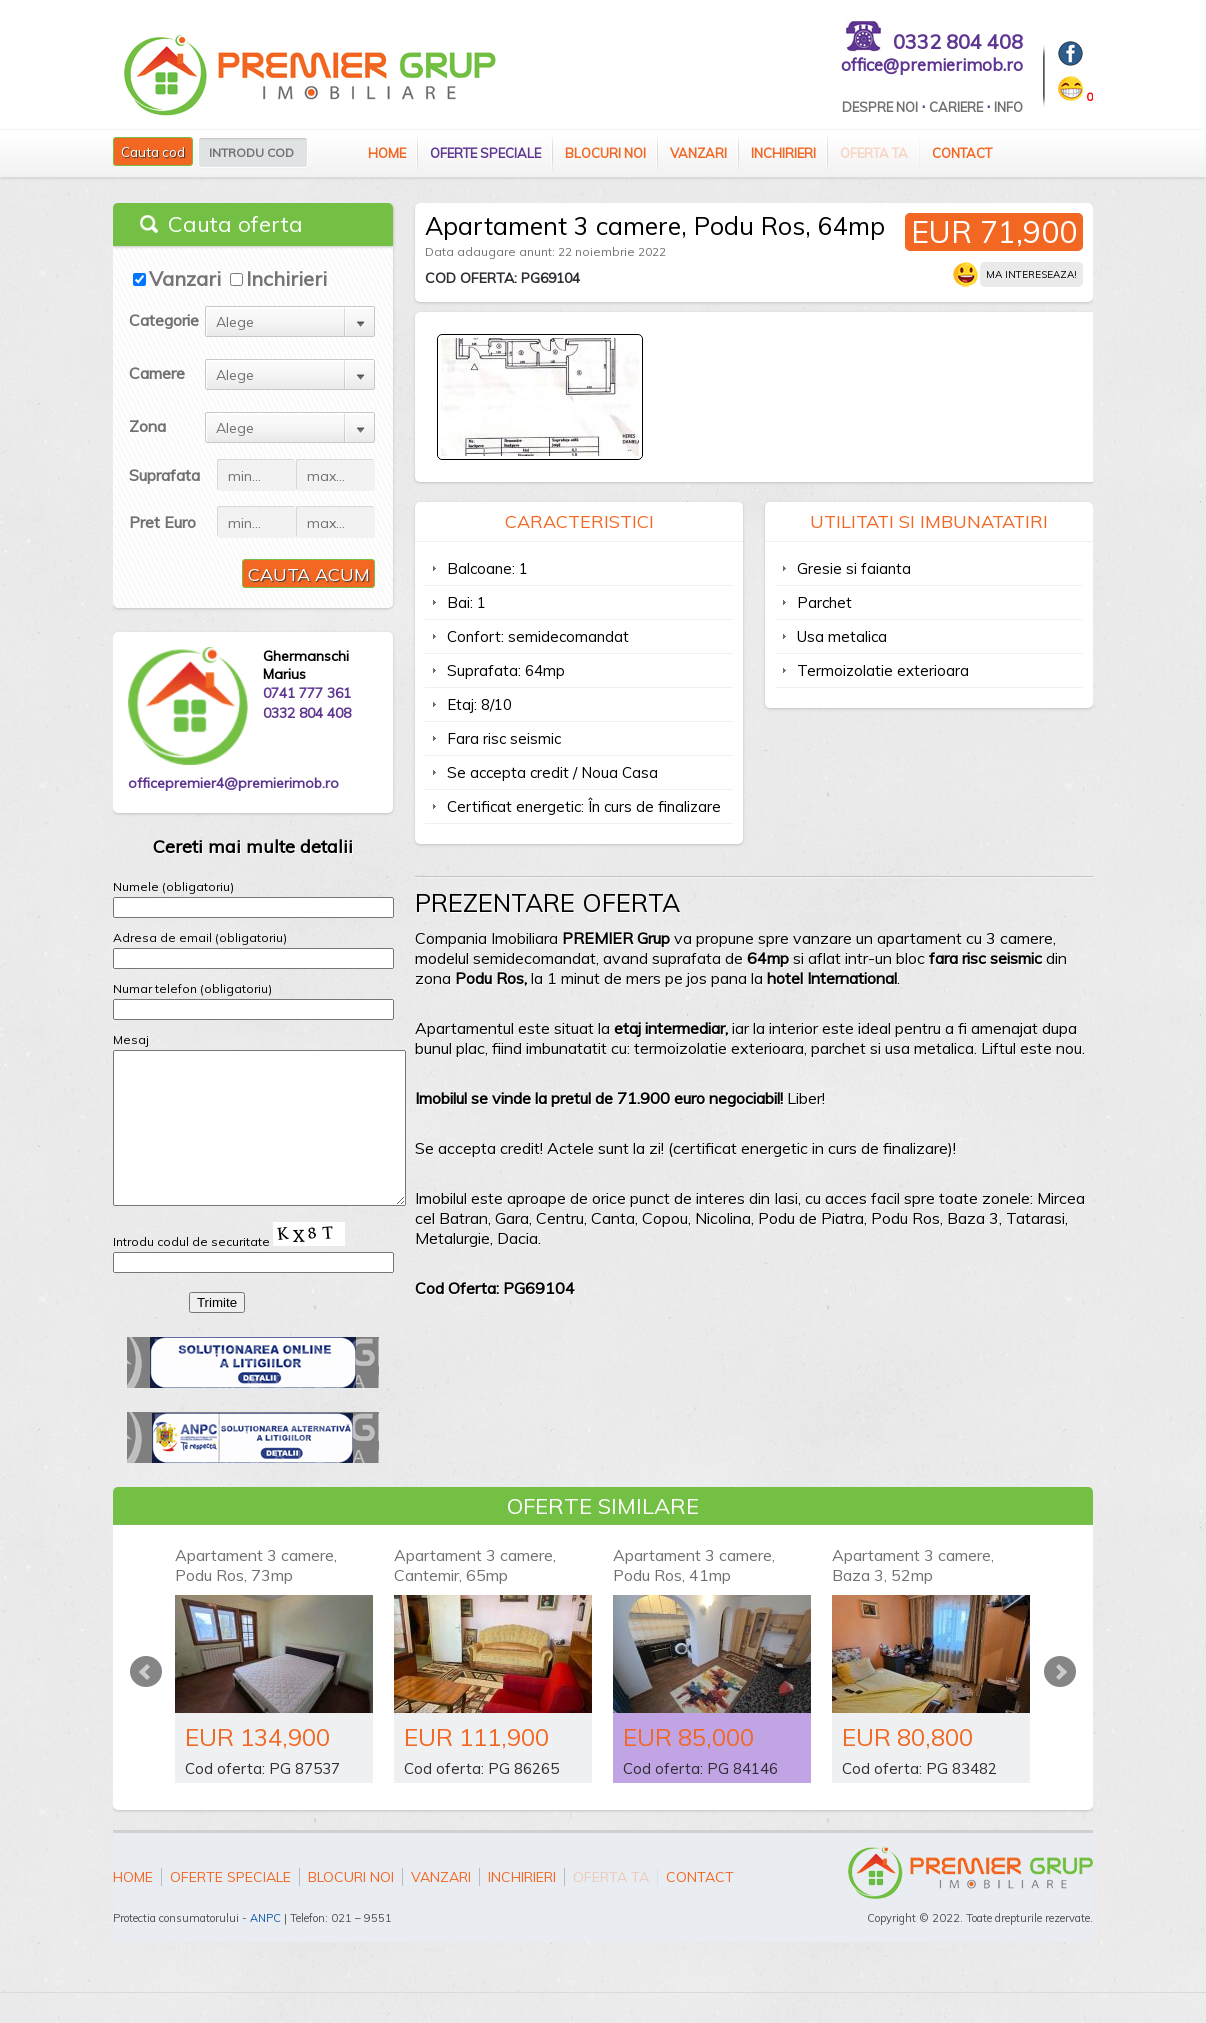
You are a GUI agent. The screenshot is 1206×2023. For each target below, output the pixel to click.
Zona (147, 426)
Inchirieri (783, 153)
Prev (146, 1702)
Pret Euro (162, 522)
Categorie (164, 320)
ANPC (265, 1948)
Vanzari (698, 153)
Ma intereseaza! (1031, 274)
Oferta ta (874, 153)
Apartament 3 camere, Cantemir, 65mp (475, 1595)
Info (1008, 107)
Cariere (956, 107)
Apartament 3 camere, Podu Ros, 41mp (694, 1595)
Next (1060, 1702)
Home (387, 153)
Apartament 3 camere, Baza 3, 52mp (913, 1595)
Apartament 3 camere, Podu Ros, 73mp (256, 1595)
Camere (157, 373)
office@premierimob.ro (932, 64)
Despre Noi (880, 107)
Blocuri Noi (605, 153)
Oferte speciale (485, 153)
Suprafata (164, 475)
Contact (962, 153)
